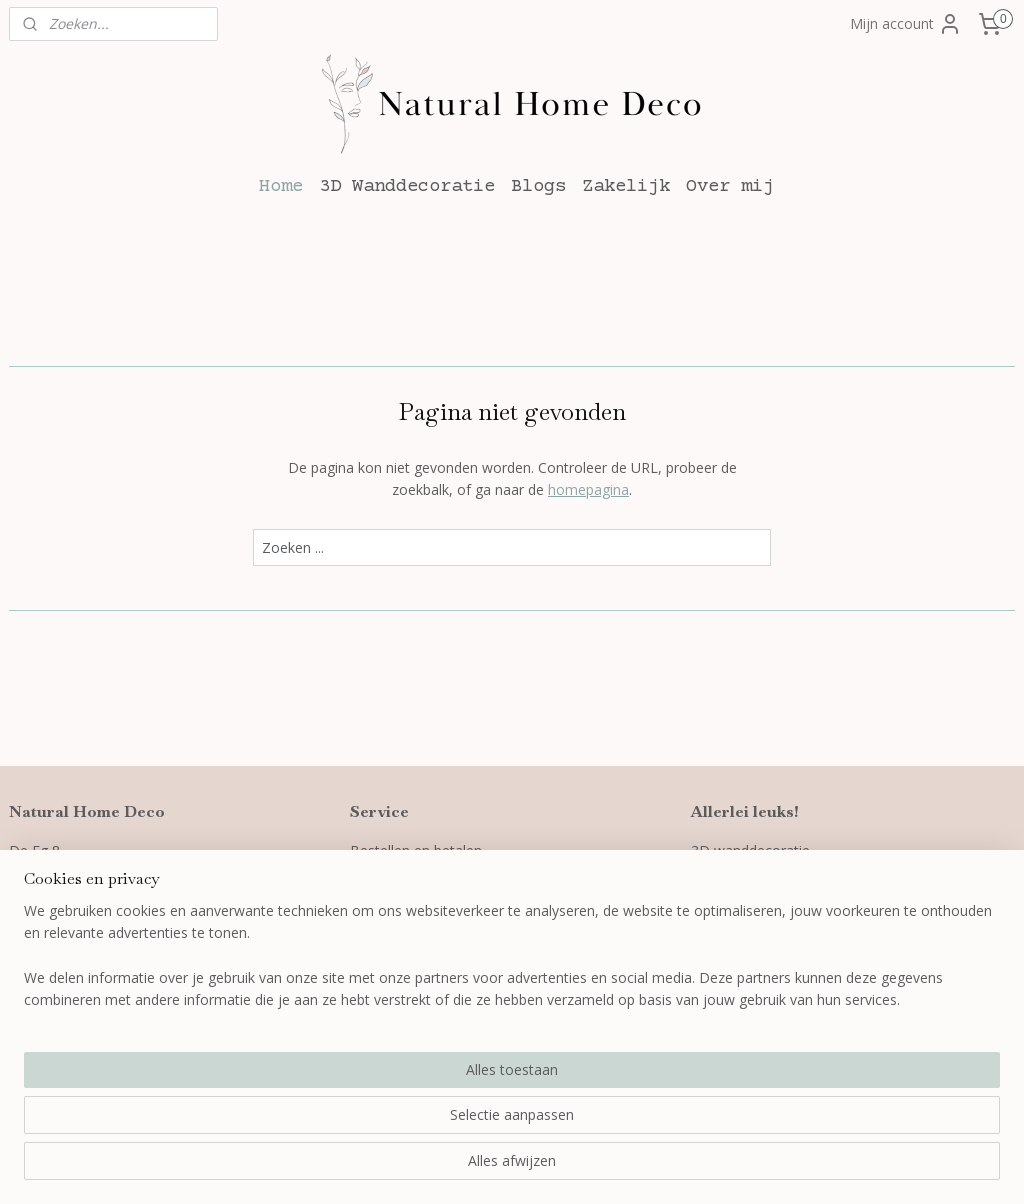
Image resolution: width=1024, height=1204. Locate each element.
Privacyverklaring (406, 939)
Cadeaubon (728, 939)
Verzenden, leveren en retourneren (464, 872)
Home (281, 186)
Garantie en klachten (416, 895)
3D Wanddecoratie (407, 186)
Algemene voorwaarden (427, 917)
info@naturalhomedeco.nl (108, 917)
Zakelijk (626, 186)
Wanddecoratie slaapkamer (779, 917)
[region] (380, 1125)
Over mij (730, 186)
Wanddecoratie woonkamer (781, 895)
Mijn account (906, 24)
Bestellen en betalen (416, 850)
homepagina (588, 489)
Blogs (538, 186)
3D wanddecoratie (750, 850)
